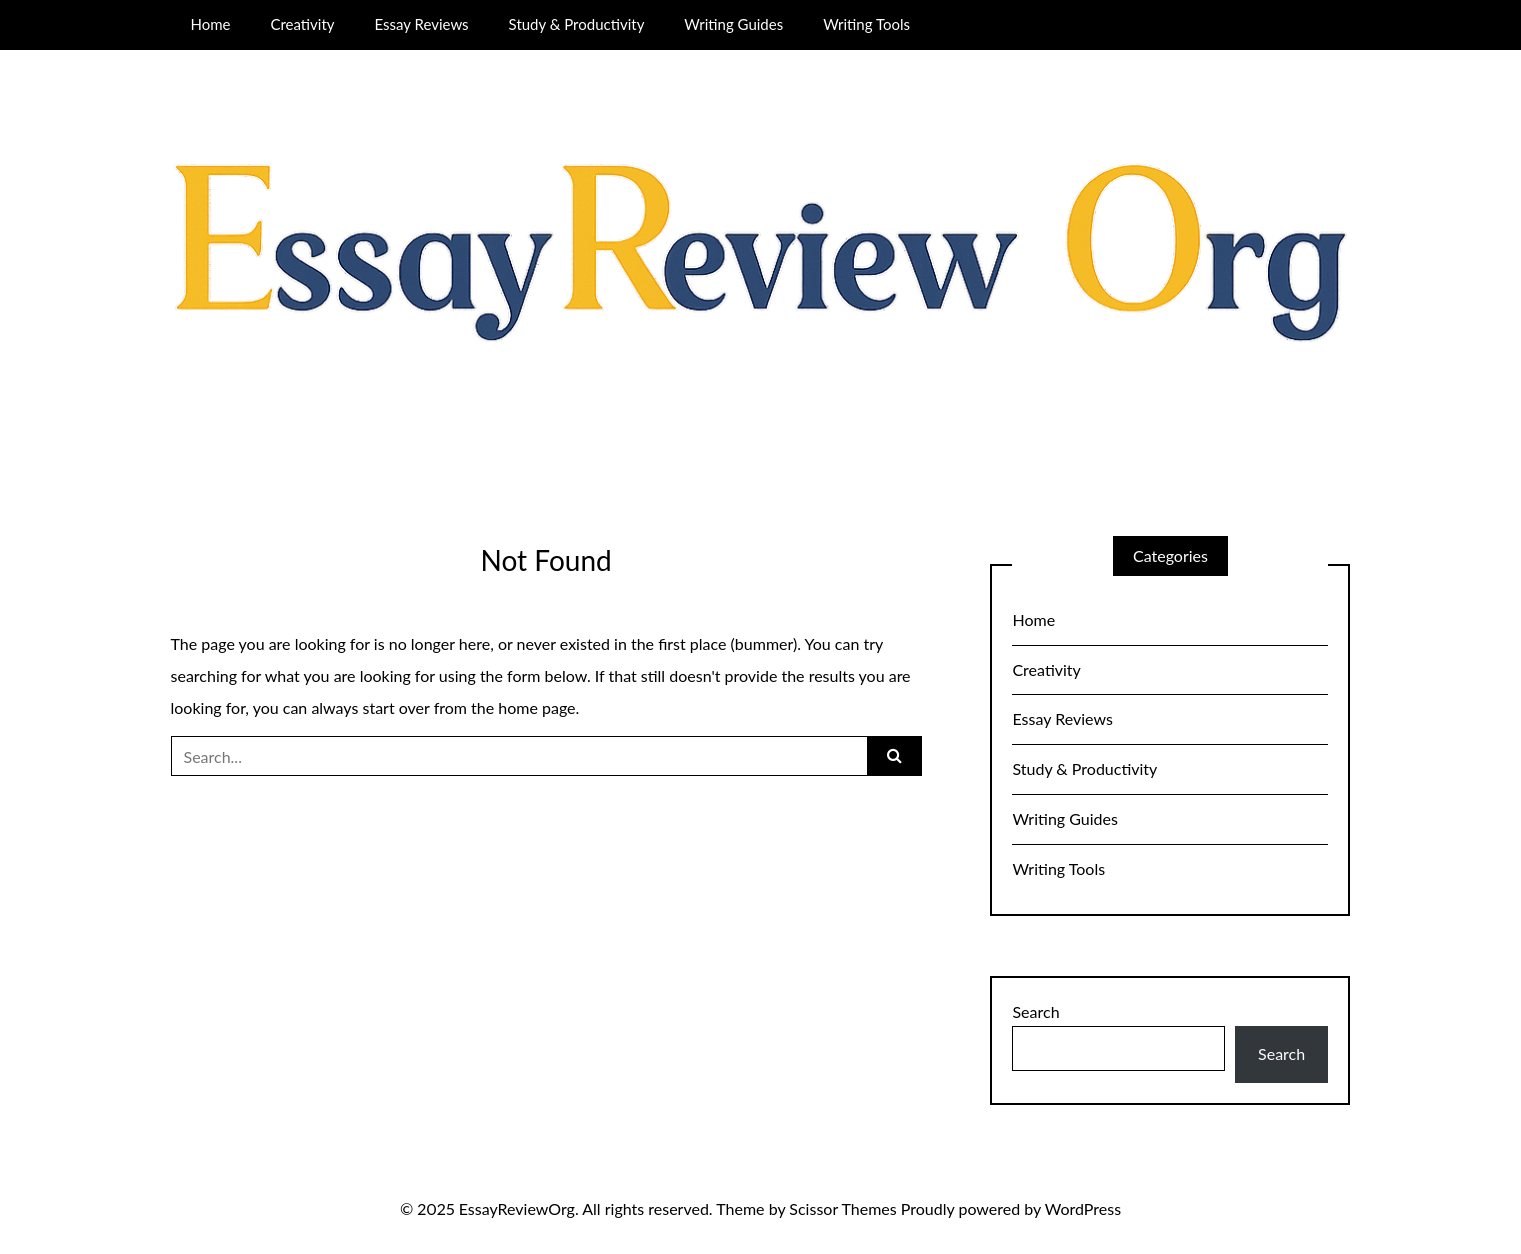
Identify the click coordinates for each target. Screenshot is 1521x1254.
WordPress (1083, 1208)
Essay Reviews (422, 24)
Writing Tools (866, 24)
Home (210, 24)
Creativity (302, 24)
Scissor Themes (842, 1208)
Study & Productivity (577, 24)
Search (1035, 1011)
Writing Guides (733, 24)
